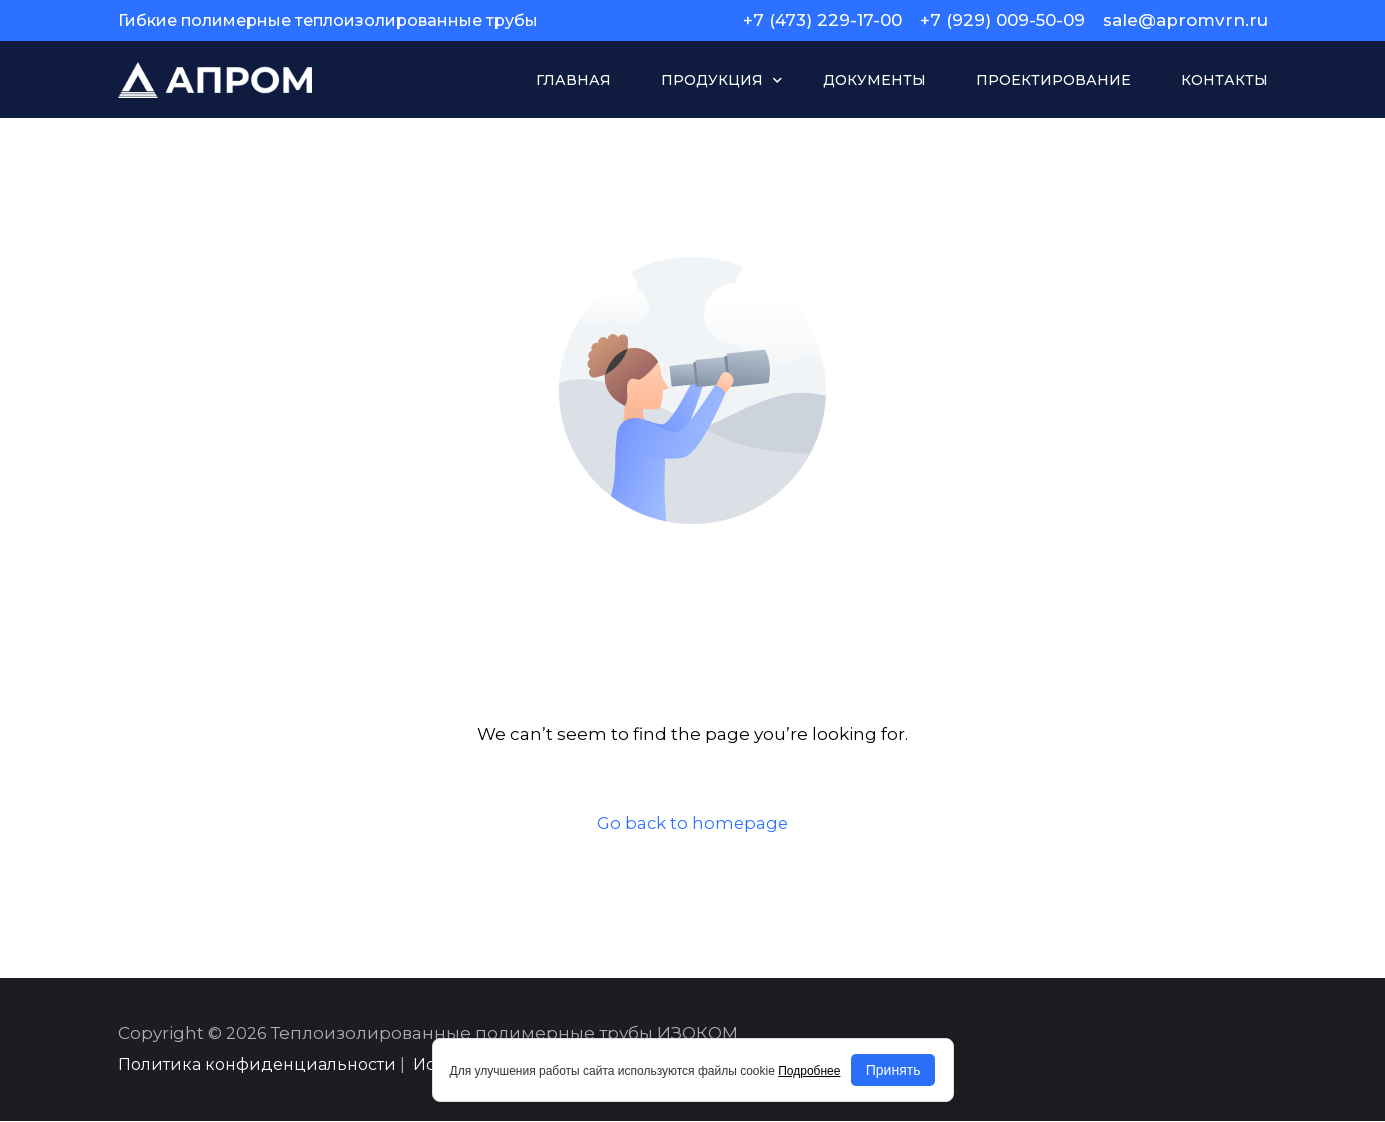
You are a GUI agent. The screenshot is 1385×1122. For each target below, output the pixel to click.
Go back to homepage (693, 823)
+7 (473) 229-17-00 (822, 20)
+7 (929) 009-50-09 (1002, 20)
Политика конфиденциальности (257, 1065)
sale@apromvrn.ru (1185, 20)
